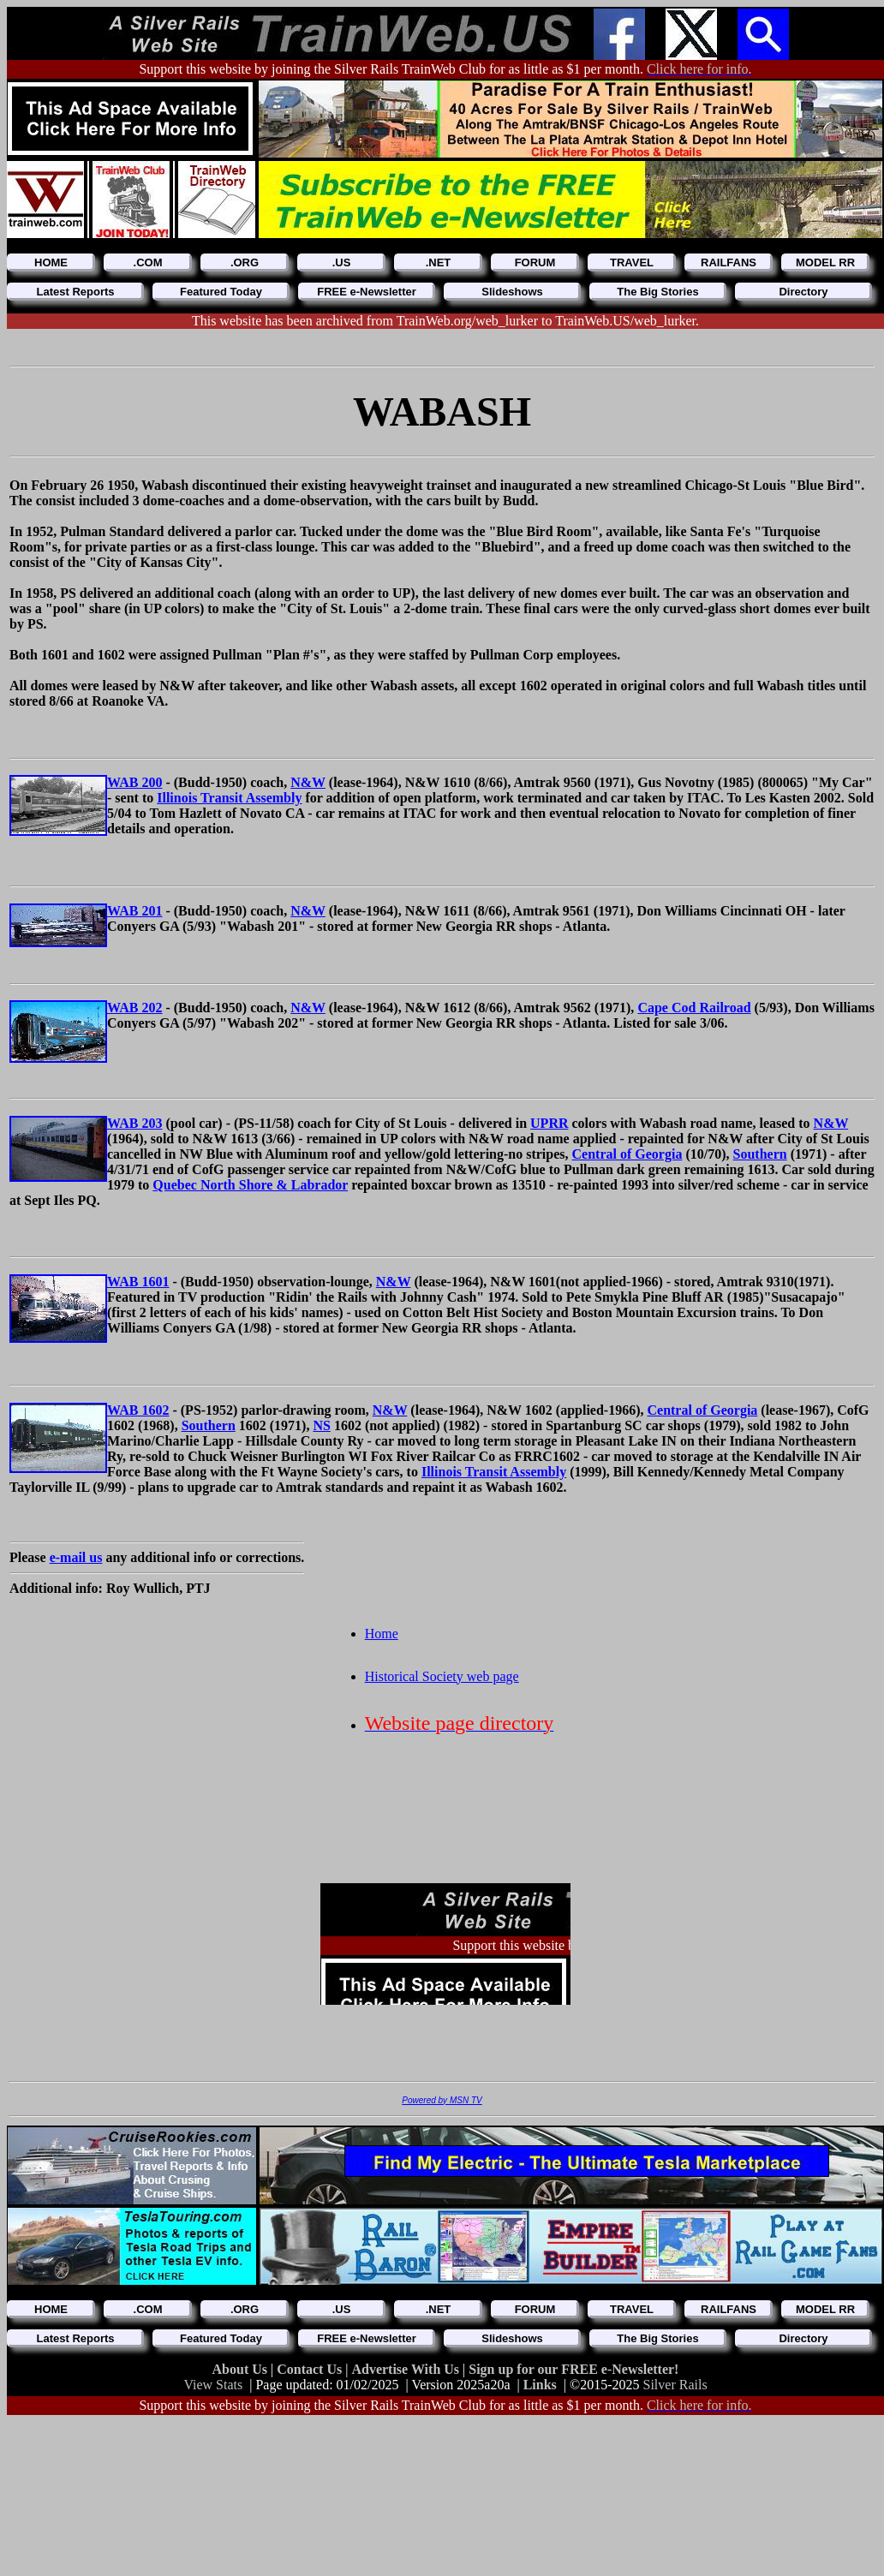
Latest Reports (75, 291)
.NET (438, 262)
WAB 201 (134, 910)
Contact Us (311, 2369)
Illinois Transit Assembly (229, 797)
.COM (148, 262)
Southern (760, 1154)
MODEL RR (825, 262)
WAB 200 (134, 782)
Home (381, 1633)
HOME (51, 262)
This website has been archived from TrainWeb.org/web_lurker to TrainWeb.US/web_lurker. (445, 320)
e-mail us (76, 1557)
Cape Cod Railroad (693, 1007)
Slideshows (512, 291)
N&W (308, 782)
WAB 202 (134, 1007)
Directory (803, 291)
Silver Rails (675, 2384)
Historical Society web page (442, 1676)
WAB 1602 (138, 1410)
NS (321, 1425)
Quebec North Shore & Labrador (250, 1185)
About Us (241, 2369)
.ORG (244, 262)
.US (341, 262)
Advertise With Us (407, 2369)
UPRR (549, 1123)
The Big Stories (657, 291)
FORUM (535, 262)
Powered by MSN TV (441, 2100)
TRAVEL (632, 262)
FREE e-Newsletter (366, 291)
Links (540, 2384)
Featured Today (221, 291)
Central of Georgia (627, 1154)
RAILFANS (728, 262)
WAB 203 (134, 1123)
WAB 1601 (138, 1281)
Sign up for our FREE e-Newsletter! (573, 2369)
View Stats (212, 2384)
